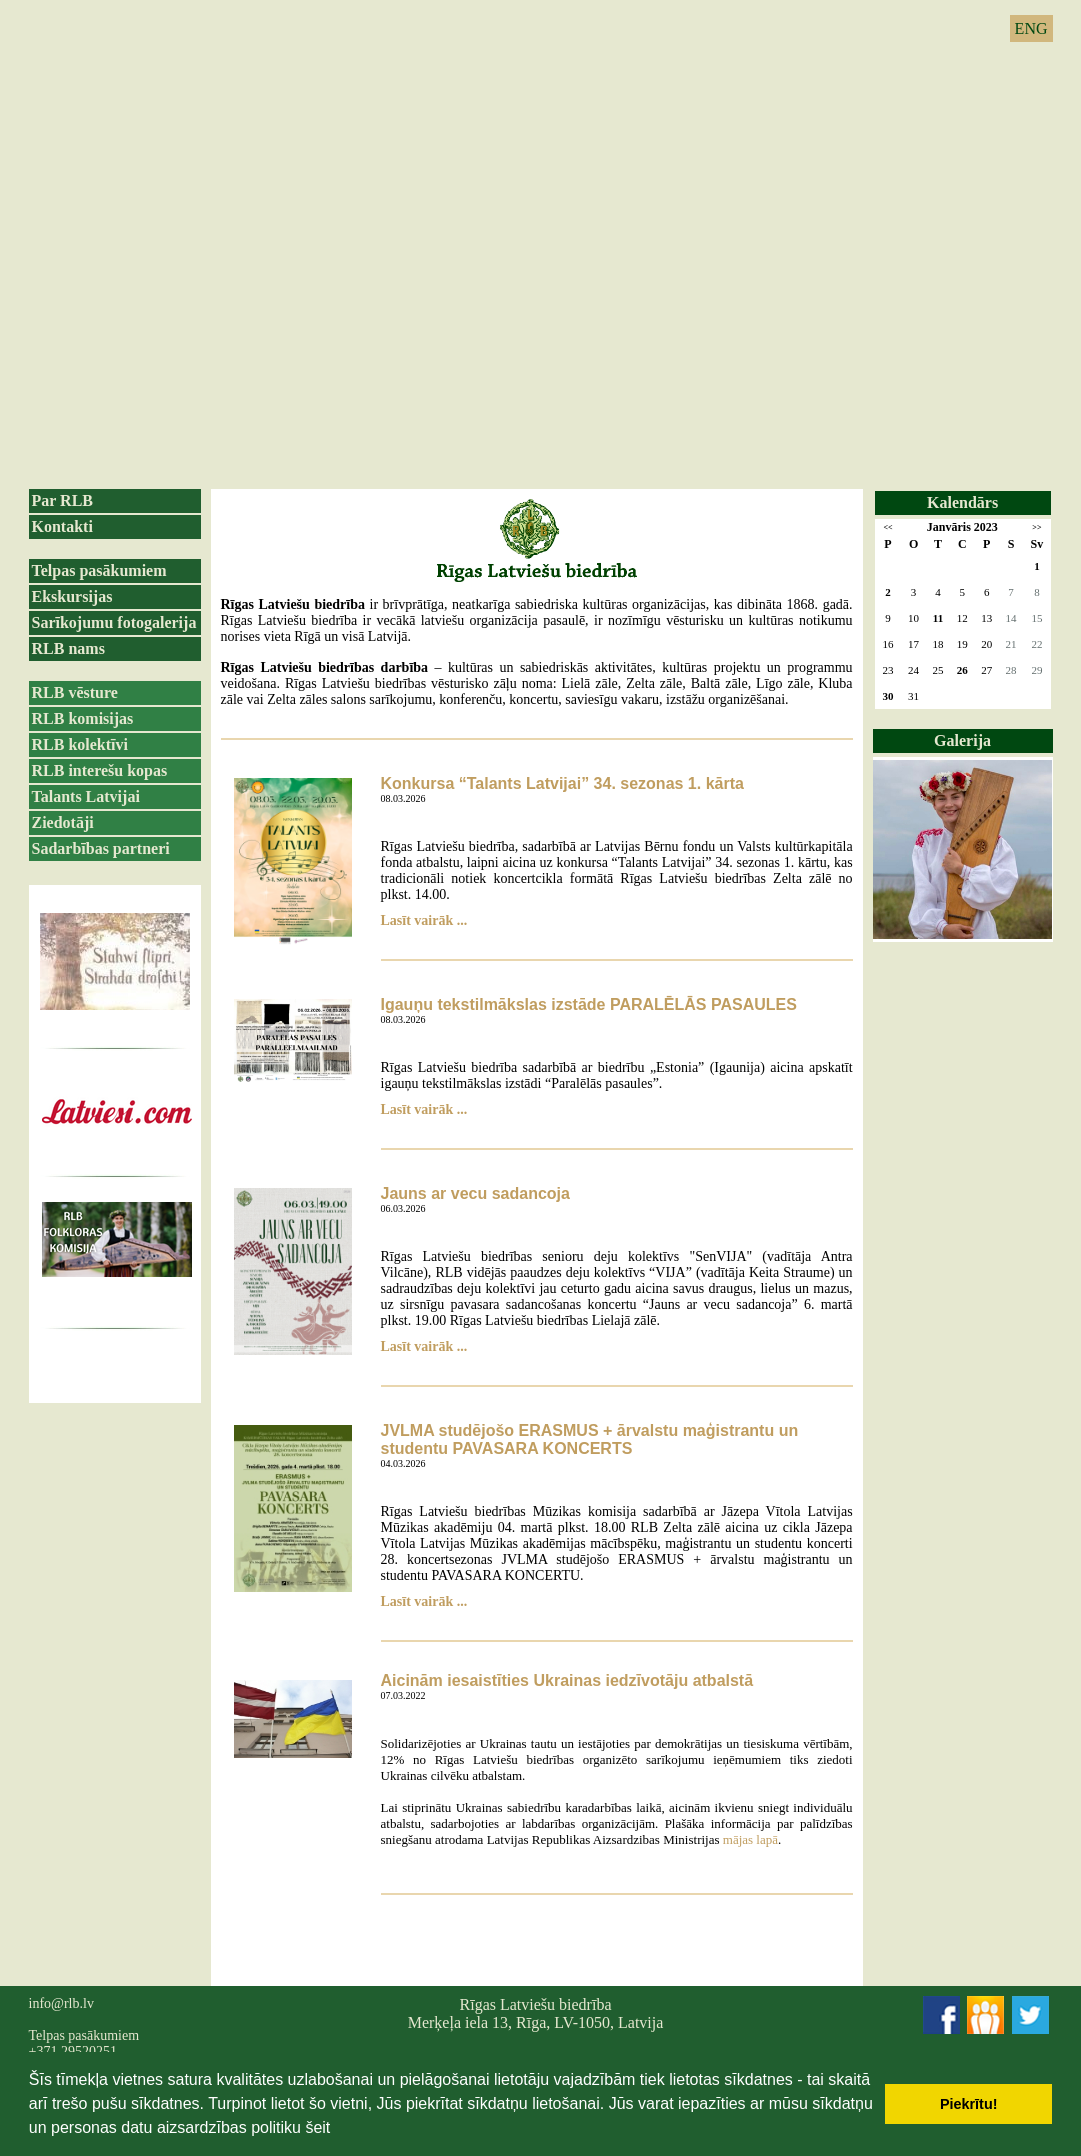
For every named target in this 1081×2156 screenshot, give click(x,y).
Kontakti (62, 526)
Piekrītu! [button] (969, 2104)
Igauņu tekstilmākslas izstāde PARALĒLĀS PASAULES (589, 1004)
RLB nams (68, 648)
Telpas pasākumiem (99, 570)
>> (1036, 527)
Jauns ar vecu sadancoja (475, 1193)
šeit (317, 2127)
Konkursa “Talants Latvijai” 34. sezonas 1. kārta (562, 783)
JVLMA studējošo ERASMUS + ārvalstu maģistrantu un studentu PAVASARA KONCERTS (590, 1439)
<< (887, 527)
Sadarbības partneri (101, 848)
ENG (1031, 28)
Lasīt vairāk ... (424, 920)
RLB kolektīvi (80, 744)
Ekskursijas (72, 596)
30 (888, 696)
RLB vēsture (75, 692)
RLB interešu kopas (100, 770)
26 (962, 670)
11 (938, 618)
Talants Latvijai (86, 796)
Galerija (962, 740)
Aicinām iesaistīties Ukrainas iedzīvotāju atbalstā (567, 1680)
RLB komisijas (83, 718)
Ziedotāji (63, 822)
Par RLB (62, 500)
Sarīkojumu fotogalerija (114, 622)
